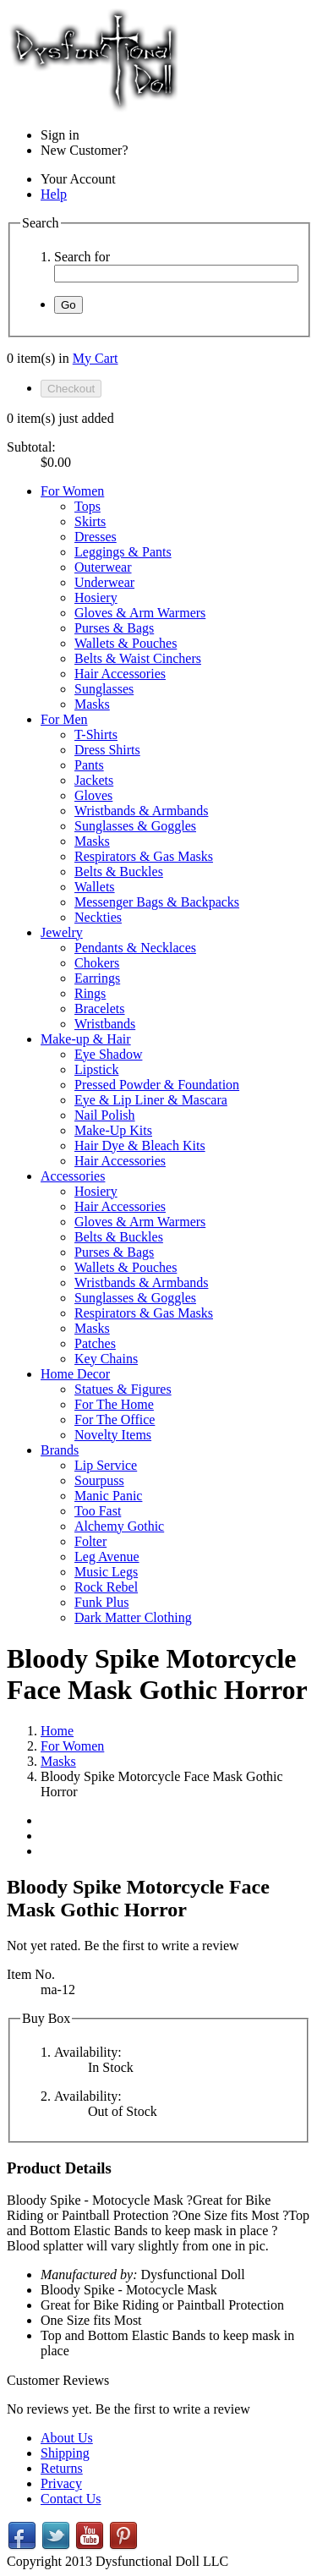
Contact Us (71, 2498)
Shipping (65, 2453)
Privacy (61, 2483)
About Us (67, 2438)
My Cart (95, 358)
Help (54, 194)
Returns (62, 2468)
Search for (82, 256)
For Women (72, 1746)
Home (57, 1731)
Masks (58, 1761)
